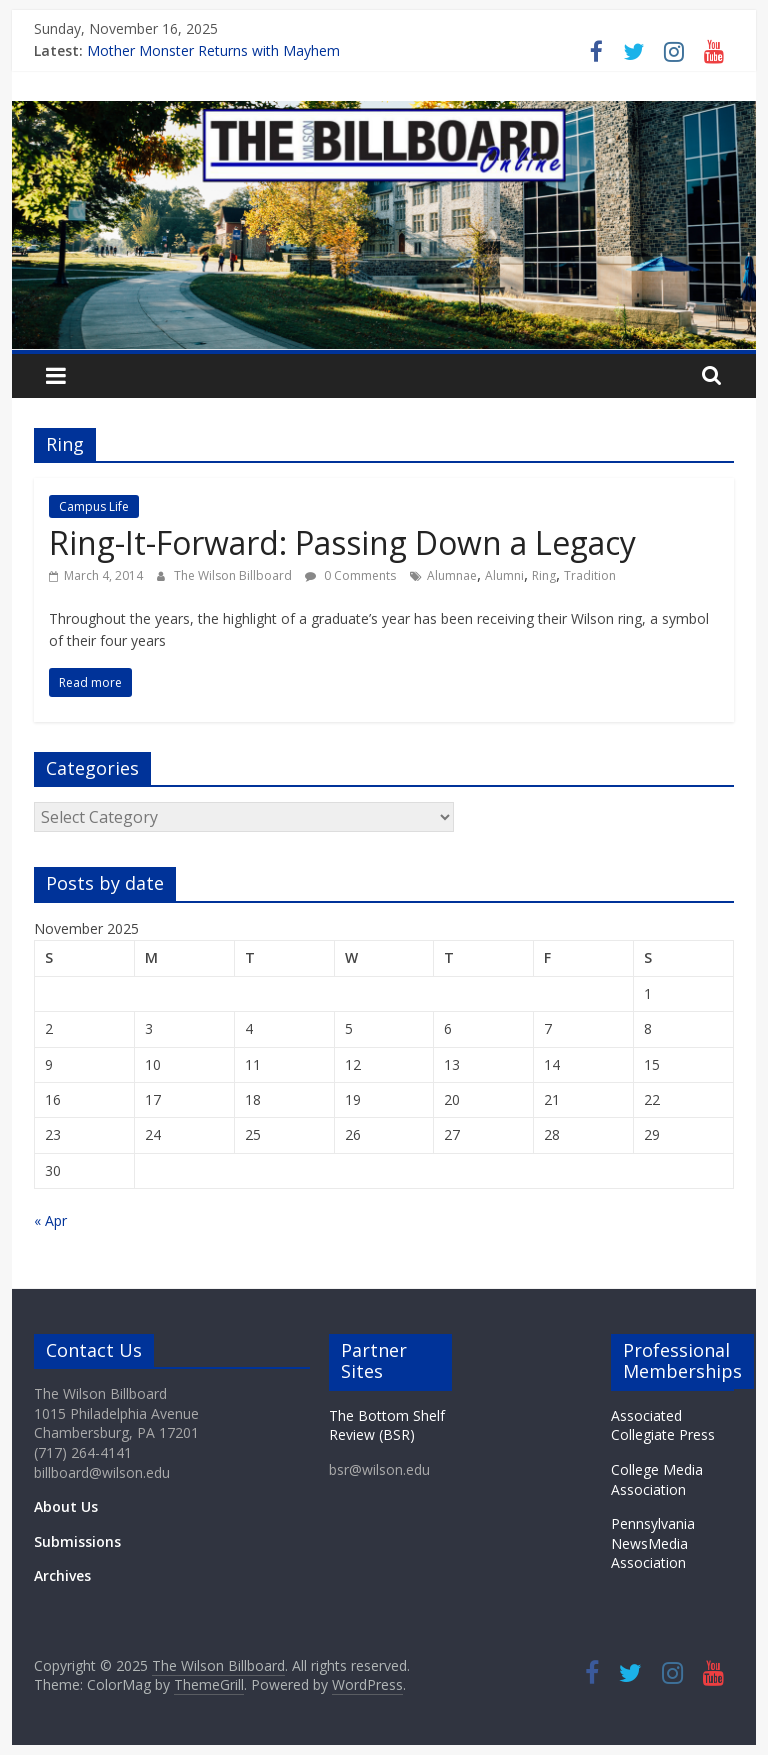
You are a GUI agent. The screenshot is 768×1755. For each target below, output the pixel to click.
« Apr (50, 1220)
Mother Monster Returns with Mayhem (213, 50)
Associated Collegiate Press (663, 1425)
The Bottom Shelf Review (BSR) (387, 1425)
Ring (544, 575)
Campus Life (94, 506)
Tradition (590, 575)
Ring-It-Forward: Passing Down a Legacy (342, 542)
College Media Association (657, 1479)
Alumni (504, 575)
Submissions (77, 1541)
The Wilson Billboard (234, 575)
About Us (66, 1506)
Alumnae (452, 575)
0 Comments (350, 575)
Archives (62, 1575)
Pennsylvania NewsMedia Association (653, 1543)
